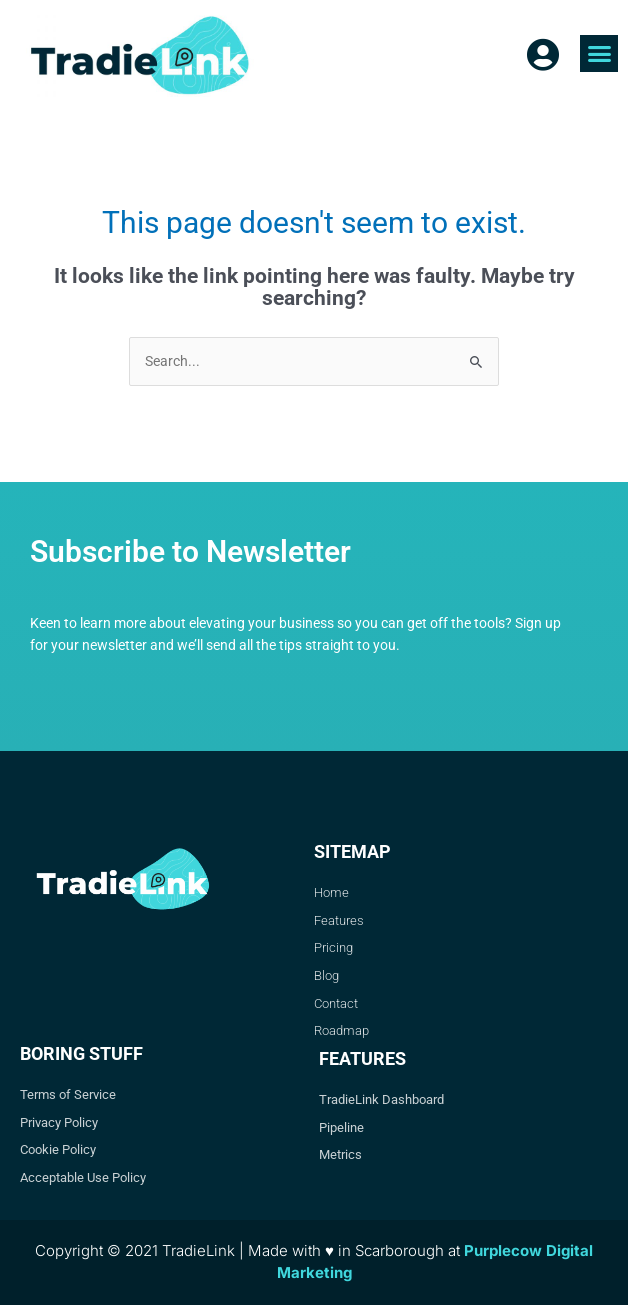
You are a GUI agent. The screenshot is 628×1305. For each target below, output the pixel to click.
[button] (599, 54)
